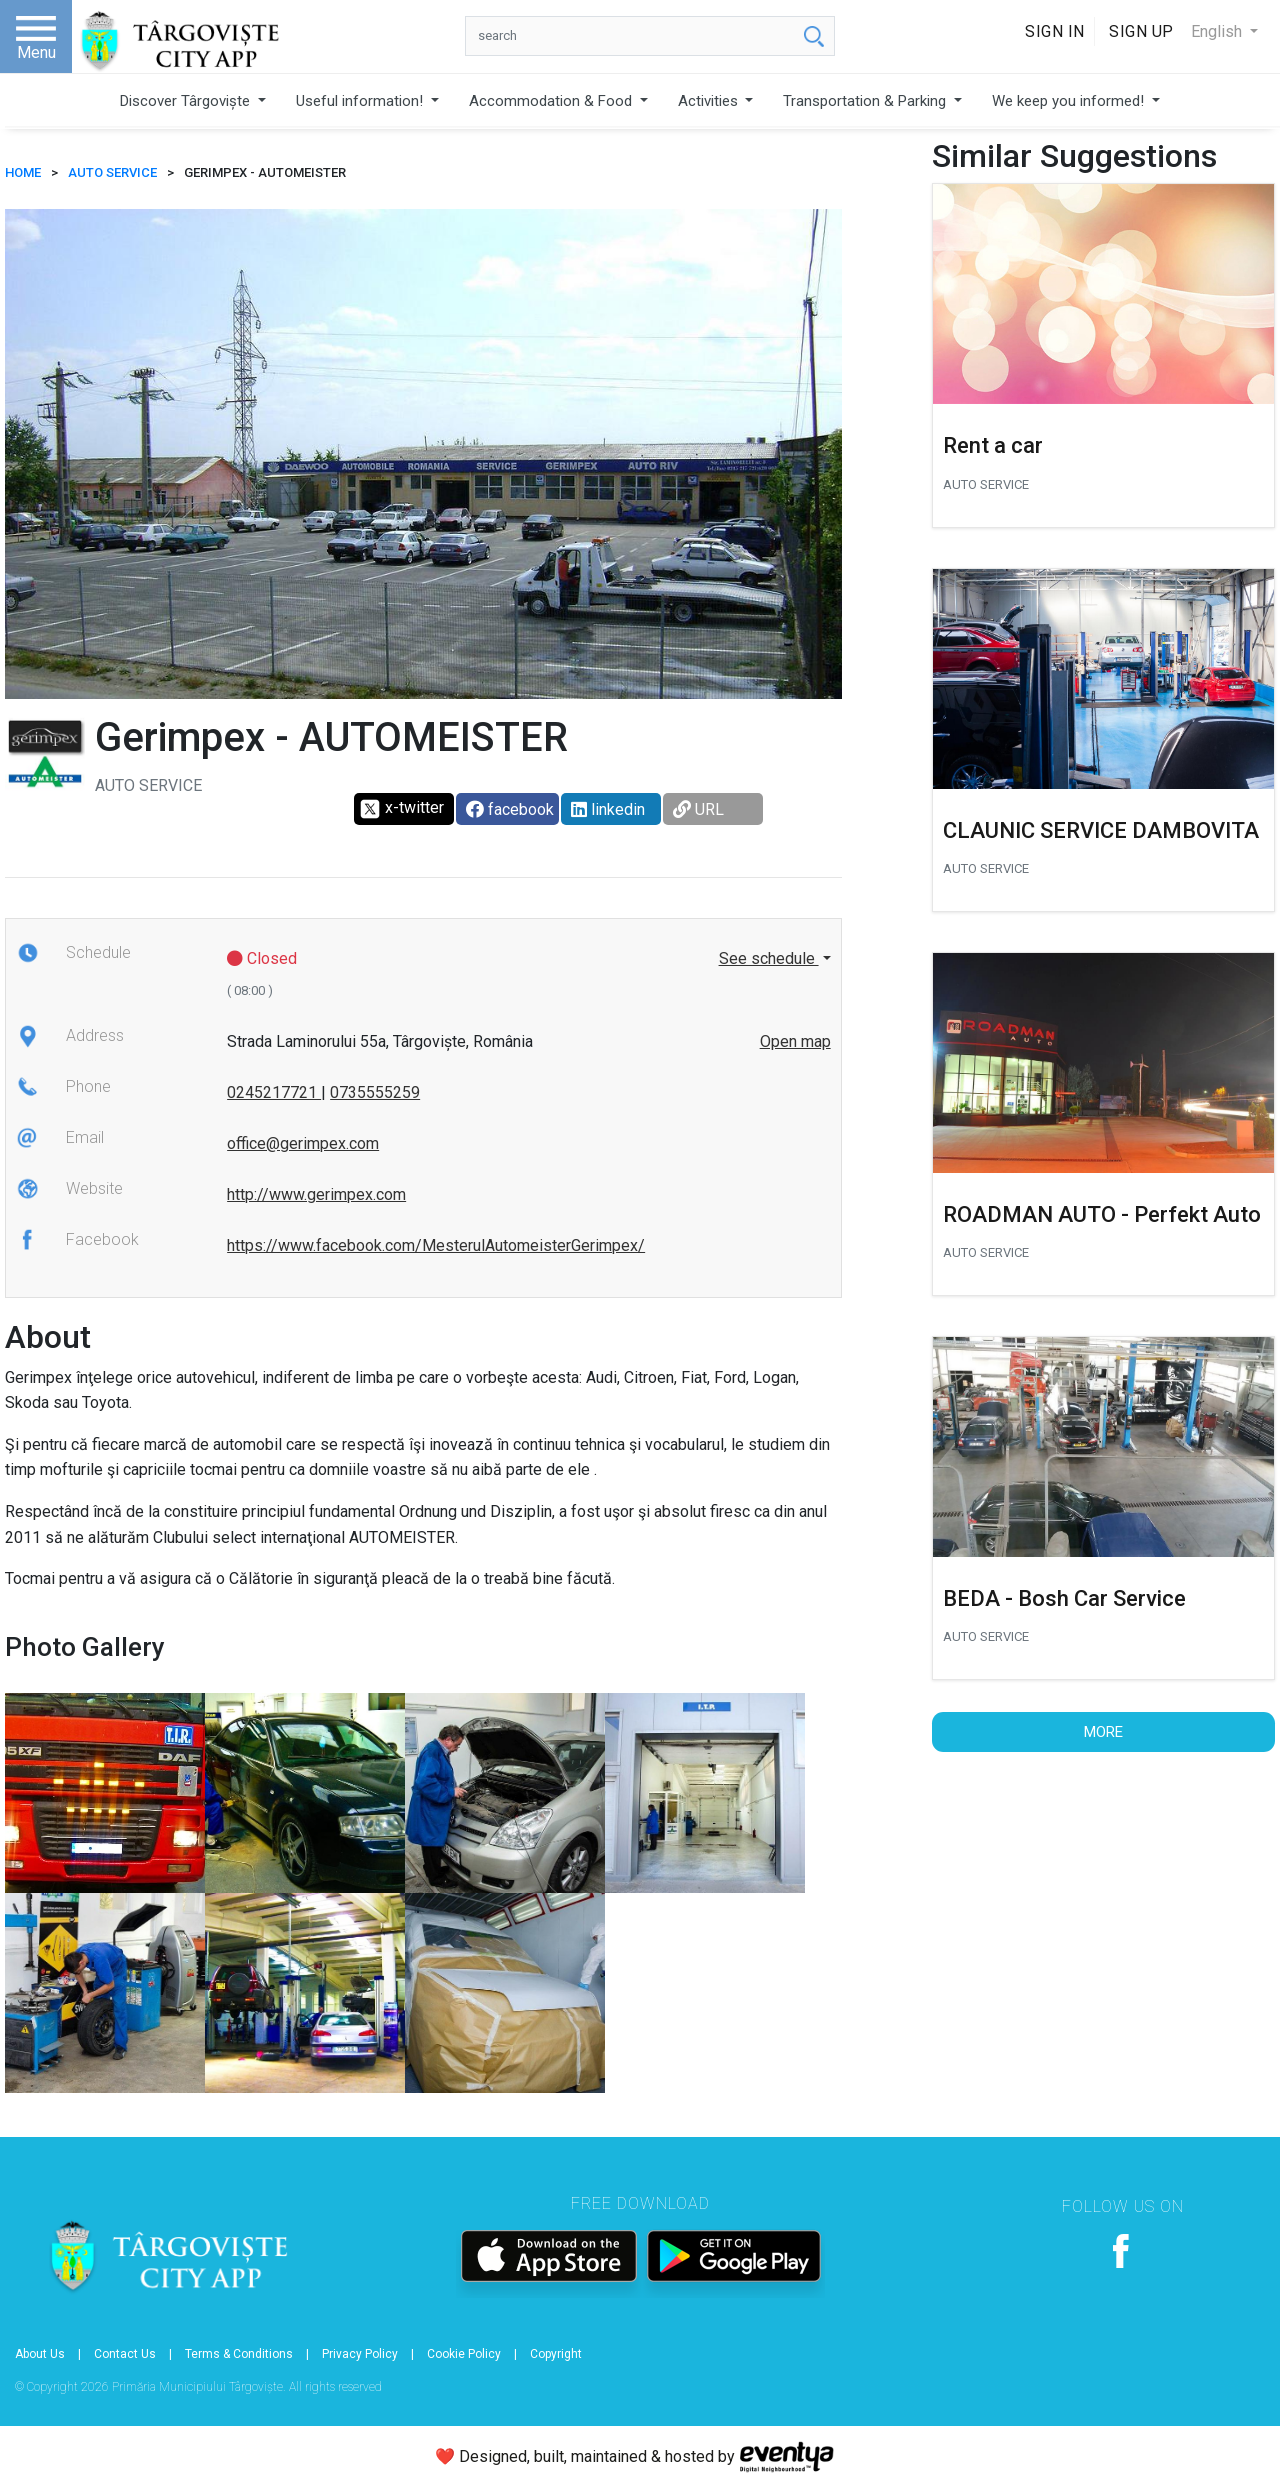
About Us (40, 2354)
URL (698, 809)
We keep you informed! (1070, 101)
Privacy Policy (360, 2354)
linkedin (608, 809)
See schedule (769, 958)
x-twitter (401, 809)
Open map (795, 1041)
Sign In (1055, 31)
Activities (710, 101)
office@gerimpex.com (303, 1143)
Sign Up (1141, 31)
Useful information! (361, 101)
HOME (23, 172)
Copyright (556, 2354)
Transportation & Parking (866, 101)
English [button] (1218, 31)
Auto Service (112, 172)
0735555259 (375, 1092)
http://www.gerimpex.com (316, 1194)
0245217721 (274, 1092)
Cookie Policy (464, 2354)
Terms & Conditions (239, 2354)
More (1103, 1732)
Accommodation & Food (552, 101)
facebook (510, 809)
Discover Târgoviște (187, 101)
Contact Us (125, 2354)
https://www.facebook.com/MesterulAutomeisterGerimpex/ (436, 1245)
